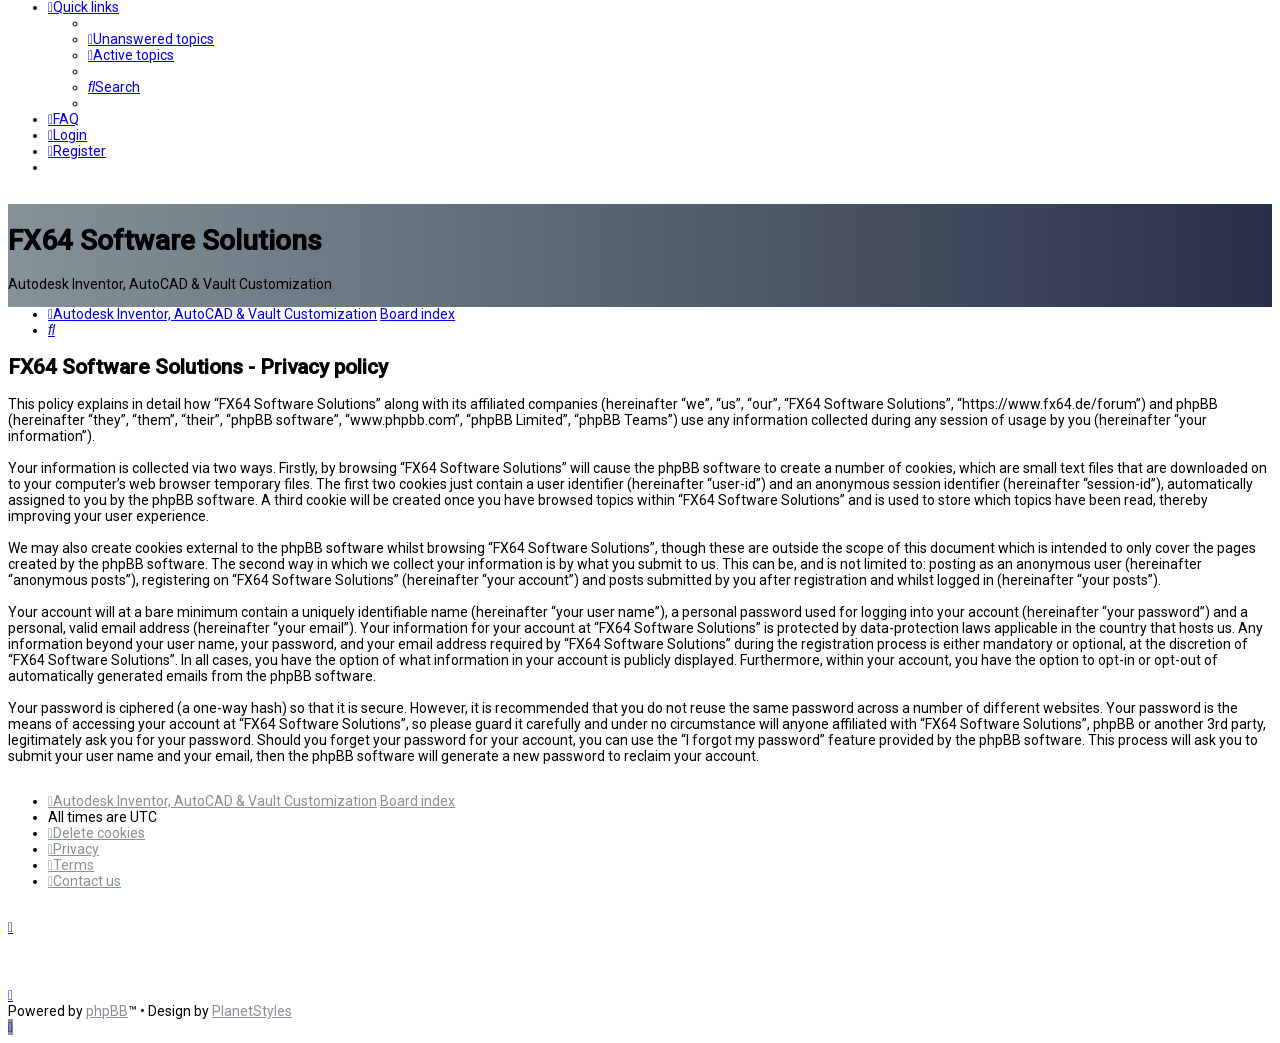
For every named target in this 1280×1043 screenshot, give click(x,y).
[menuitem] (151, 39)
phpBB (107, 1011)
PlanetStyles (252, 1011)
